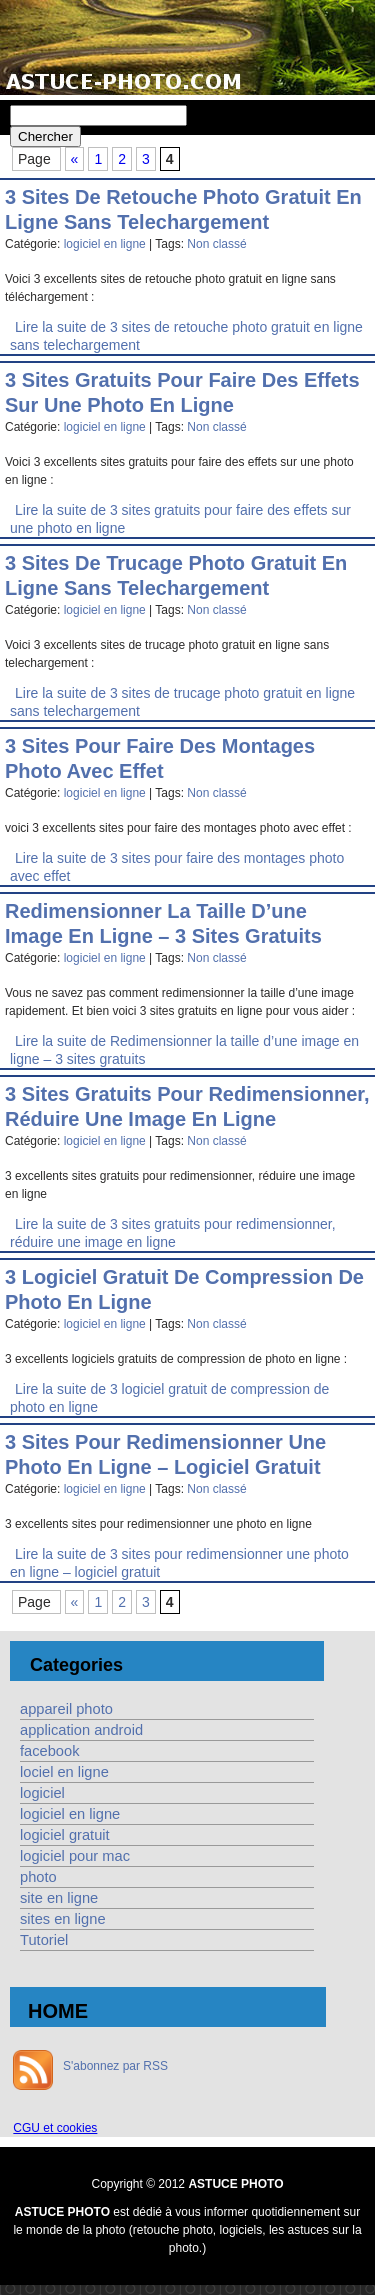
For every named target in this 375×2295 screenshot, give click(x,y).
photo (38, 1877)
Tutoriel (44, 1940)
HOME (58, 2011)
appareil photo (66, 1709)
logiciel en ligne (105, 244)
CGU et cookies (55, 2128)
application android (81, 1730)
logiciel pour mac (75, 1856)
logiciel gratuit (65, 1835)
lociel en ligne (64, 1772)
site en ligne (59, 1898)
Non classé (216, 244)
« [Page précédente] (75, 159)
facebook (49, 1751)
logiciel (42, 1793)
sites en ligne (63, 1919)
